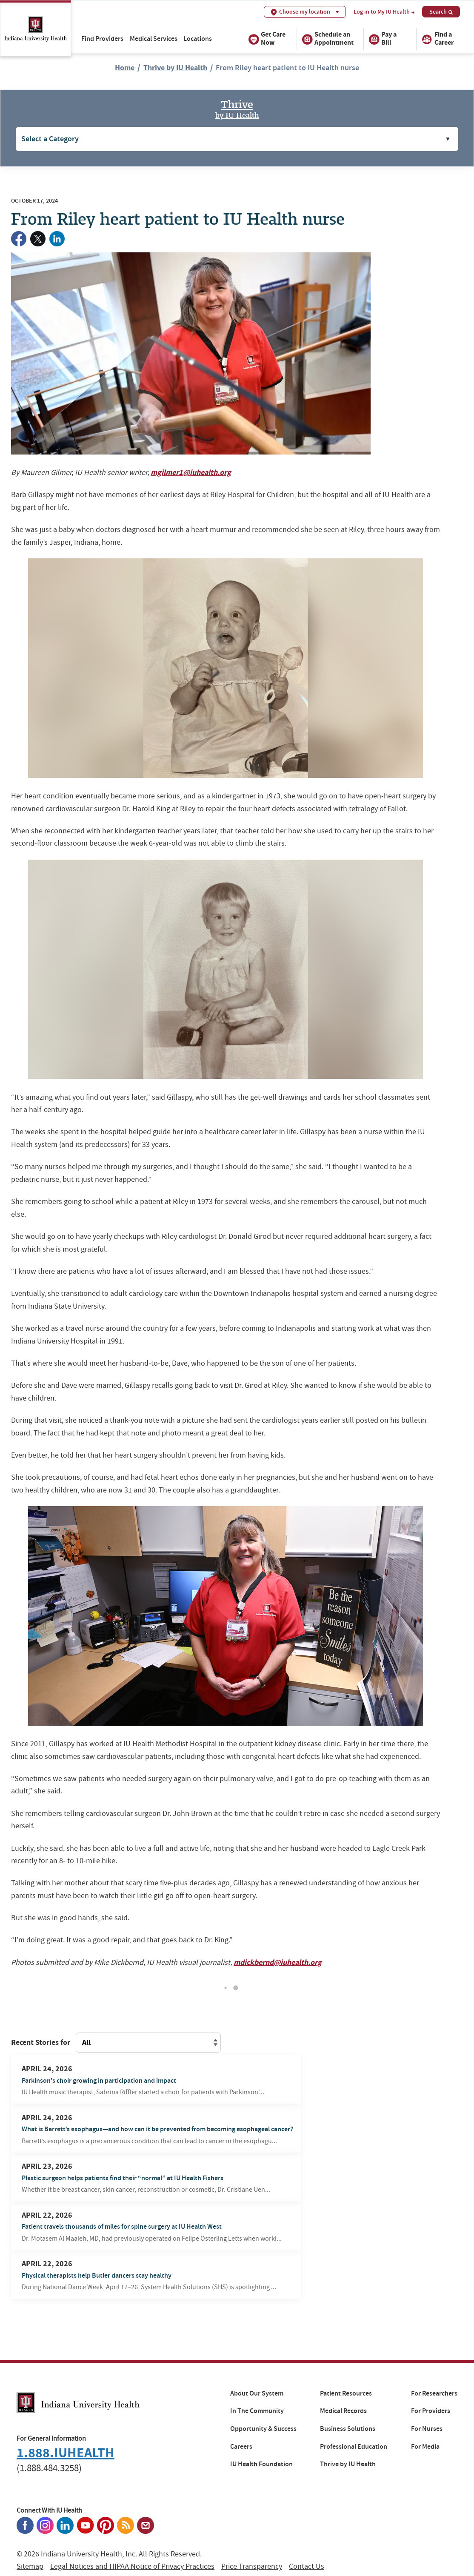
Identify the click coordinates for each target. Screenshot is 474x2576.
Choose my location (305, 12)
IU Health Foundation (261, 2464)
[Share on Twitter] (38, 238)
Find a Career (437, 39)
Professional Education (353, 2446)
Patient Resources (346, 2393)
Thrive (237, 108)
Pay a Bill (383, 39)
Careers (241, 2446)
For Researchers (434, 2393)
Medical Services (153, 38)
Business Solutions (347, 2429)
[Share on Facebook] (18, 238)
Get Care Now (267, 39)
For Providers (430, 2411)
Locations (197, 38)
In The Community (257, 2411)
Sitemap (30, 2566)
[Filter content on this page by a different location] (148, 2043)
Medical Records (343, 2411)
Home (124, 68)
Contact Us (306, 2566)
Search (441, 11)
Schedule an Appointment (328, 39)
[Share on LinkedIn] (57, 238)
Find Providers (102, 38)
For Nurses (427, 2429)
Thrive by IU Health (175, 68)
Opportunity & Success (263, 2429)
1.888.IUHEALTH (65, 2453)
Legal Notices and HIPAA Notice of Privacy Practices (132, 2566)
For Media (425, 2446)
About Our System (256, 2393)
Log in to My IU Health (384, 12)
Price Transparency (251, 2566)
